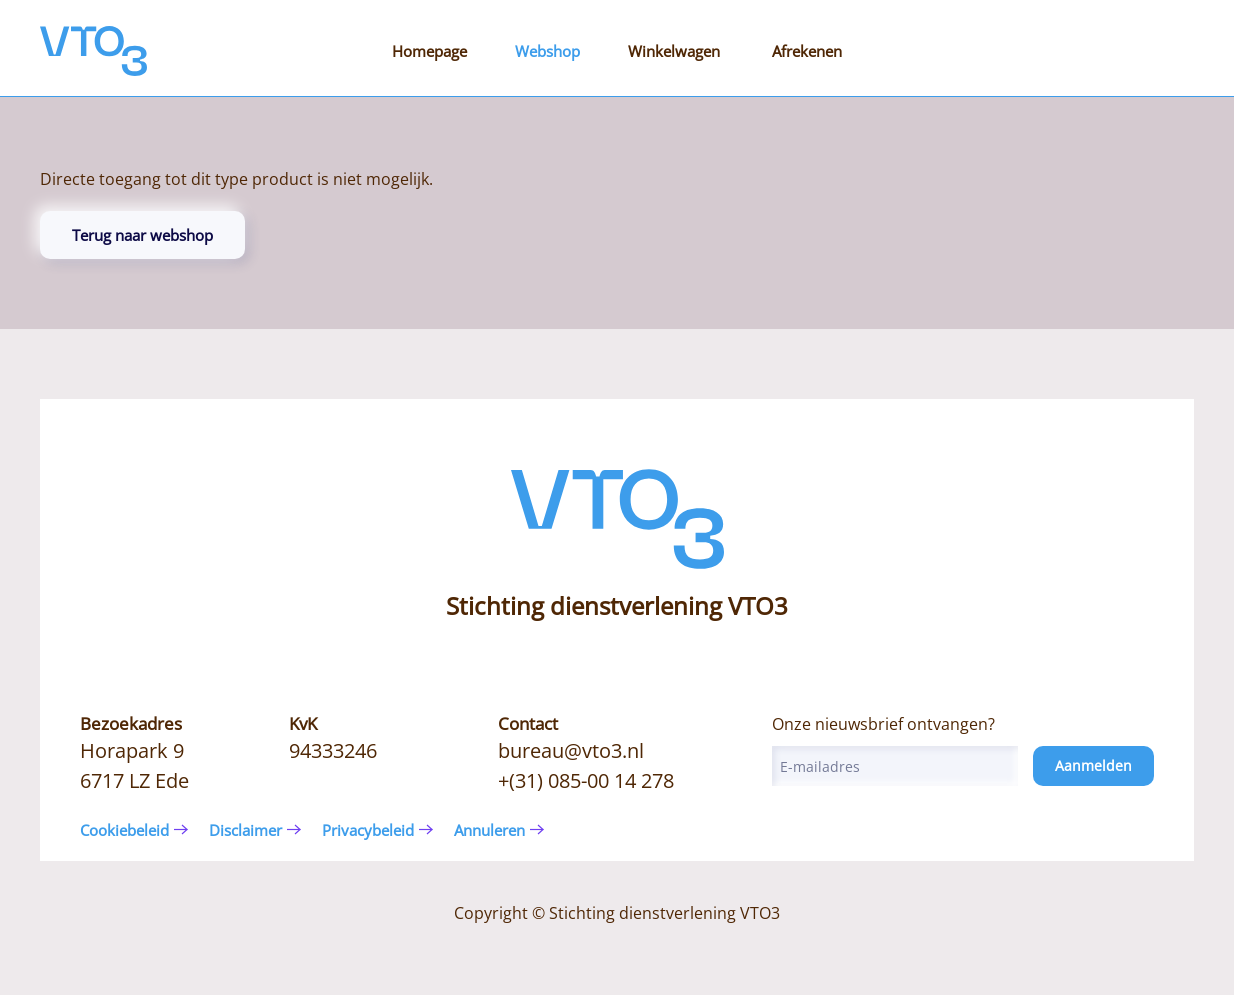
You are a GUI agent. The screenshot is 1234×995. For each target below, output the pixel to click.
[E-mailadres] (895, 766)
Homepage (429, 51)
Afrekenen (807, 51)
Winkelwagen (674, 51)
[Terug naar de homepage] (93, 51)
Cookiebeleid (124, 830)
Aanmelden (1093, 765)
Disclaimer (245, 830)
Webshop (547, 51)
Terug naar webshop (142, 235)
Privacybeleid (368, 830)
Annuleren (489, 830)
